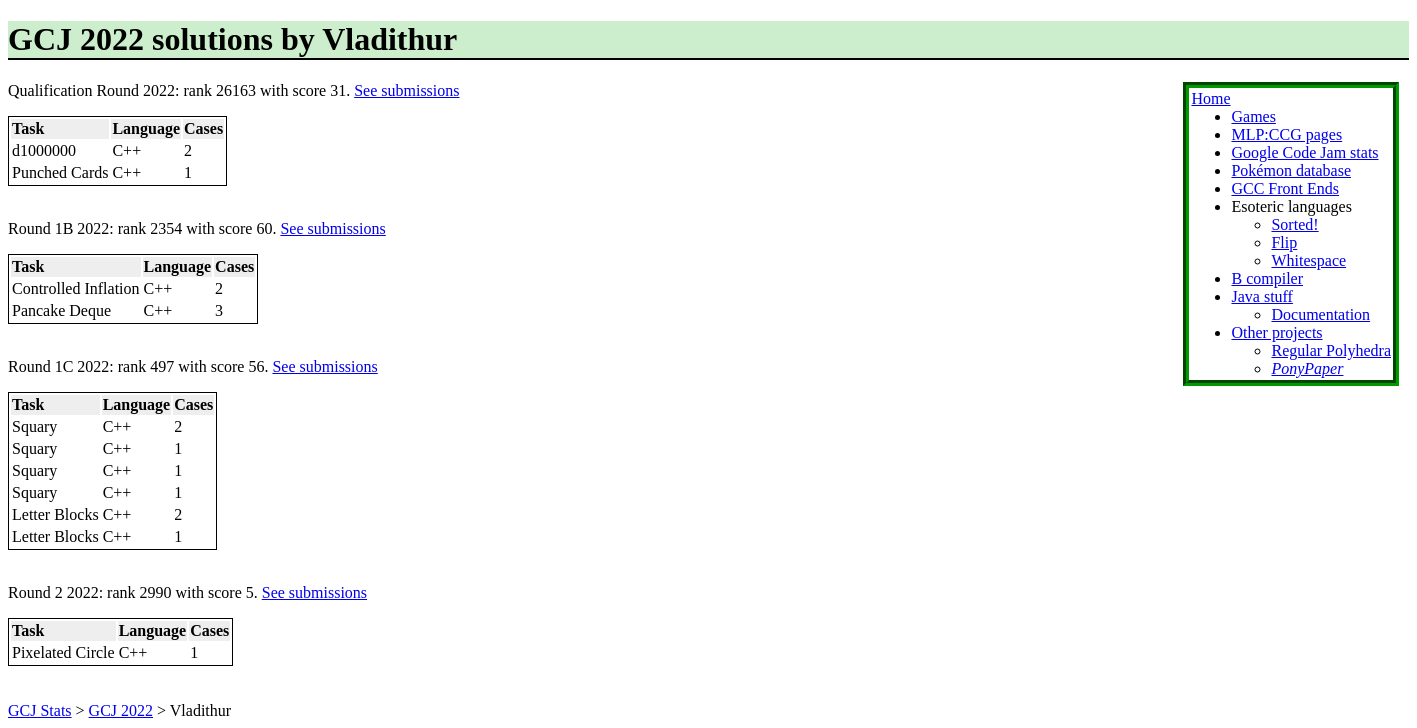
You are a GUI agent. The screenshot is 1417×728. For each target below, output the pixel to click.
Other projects (1276, 332)
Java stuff (1261, 296)
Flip (1284, 242)
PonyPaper (1307, 368)
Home (1210, 98)
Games (1253, 116)
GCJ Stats (40, 710)
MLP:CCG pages (1286, 134)
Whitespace (1308, 260)
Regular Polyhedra (1331, 350)
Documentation (1320, 314)
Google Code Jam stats (1304, 152)
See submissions (406, 90)
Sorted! (1294, 224)
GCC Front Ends (1285, 188)
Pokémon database (1291, 170)
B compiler (1267, 278)
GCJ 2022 (121, 710)
